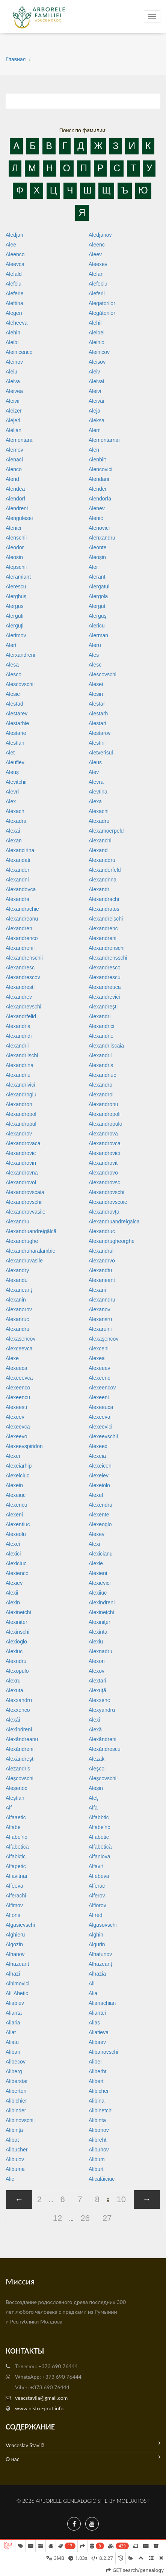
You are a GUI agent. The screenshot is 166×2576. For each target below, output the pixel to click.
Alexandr (99, 889)
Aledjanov (100, 235)
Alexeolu (16, 1534)
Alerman (98, 635)
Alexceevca (19, 1348)
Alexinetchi (18, 1612)
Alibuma (15, 2169)
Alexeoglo (100, 1524)
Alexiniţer (99, 1622)
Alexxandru (19, 1700)
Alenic (96, 518)
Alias (94, 2023)
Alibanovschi (103, 2052)
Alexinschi (17, 1632)
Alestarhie (17, 723)
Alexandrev (19, 997)
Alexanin (16, 1300)
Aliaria (13, 2023)
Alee (11, 245)
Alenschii (16, 538)
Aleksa (96, 420)
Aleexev (98, 264)
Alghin (96, 1935)
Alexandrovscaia (25, 1192)
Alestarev (16, 714)
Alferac (97, 1886)
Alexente (99, 1515)
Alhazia (97, 1974)
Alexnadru (100, 1651)
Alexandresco (105, 967)
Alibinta (97, 2120)
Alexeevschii (103, 1436)
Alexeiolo (99, 1485)
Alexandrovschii (24, 1202)
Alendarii (99, 479)
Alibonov (99, 2130)
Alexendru (100, 1505)
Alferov (97, 1896)
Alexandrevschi (23, 1007)
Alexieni (98, 1573)
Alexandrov (19, 1134)
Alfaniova (99, 1856)
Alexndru (16, 1661)
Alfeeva (14, 1886)
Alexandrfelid (21, 1016)
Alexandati (18, 860)
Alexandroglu (21, 1094)
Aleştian (15, 1798)
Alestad (14, 704)
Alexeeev (99, 1368)
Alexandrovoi (21, 1182)
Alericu (97, 626)
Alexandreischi (106, 919)
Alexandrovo (103, 1173)
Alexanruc (17, 1319)
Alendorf (15, 499)
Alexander (17, 870)
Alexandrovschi (106, 1192)
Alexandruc (102, 1231)
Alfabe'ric (16, 1837)
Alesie (13, 694)
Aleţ (93, 1798)
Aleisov (97, 362)
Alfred (96, 1915)
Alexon (97, 1661)
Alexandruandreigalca (114, 1221)
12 (57, 2218)
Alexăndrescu (105, 1749)
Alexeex (98, 1446)
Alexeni (14, 1515)
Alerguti (14, 616)
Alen (94, 450)
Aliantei (97, 2013)
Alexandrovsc (104, 1182)
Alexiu (96, 1642)
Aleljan (13, 430)
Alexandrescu (105, 977)
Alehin (13, 333)
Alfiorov (97, 1905)
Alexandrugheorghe (111, 1241)
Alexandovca (21, 889)
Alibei (95, 2062)
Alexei (13, 1456)
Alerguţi (14, 626)
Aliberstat (16, 2081)
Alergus (14, 606)
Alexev (96, 1534)
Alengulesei (19, 518)
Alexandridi (19, 1036)
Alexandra (17, 899)
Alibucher (16, 2150)
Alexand (98, 850)
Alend (12, 479)
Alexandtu (100, 1270)
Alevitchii (16, 782)
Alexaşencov (103, 1339)
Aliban (13, 2052)
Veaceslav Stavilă (83, 2444)
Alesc (95, 665)
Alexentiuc (18, 1524)
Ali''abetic (17, 1993)
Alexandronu (103, 1104)
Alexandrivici (20, 1085)
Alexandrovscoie (108, 1202)
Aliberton (16, 2091)
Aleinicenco (19, 352)
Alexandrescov (23, 977)
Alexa (95, 801)
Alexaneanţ (19, 1290)
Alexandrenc (103, 928)
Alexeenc (99, 1378)
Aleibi (12, 342)
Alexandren (19, 928)
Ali (92, 1983)
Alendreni (17, 508)
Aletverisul (101, 753)
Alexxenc (99, 1700)
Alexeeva (99, 1417)
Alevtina (98, 792)
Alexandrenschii (24, 958)
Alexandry (17, 1270)
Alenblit (97, 460)
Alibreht (97, 2140)
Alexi (94, 1544)
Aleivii (13, 401)
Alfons (13, 1915)
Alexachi (99, 811)
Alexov (96, 1671)
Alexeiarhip (19, 1466)
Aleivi (95, 391)
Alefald (14, 274)
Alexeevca (18, 1427)
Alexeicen (100, 1466)
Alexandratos (104, 909)
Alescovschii (20, 684)
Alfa (93, 1808)
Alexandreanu (22, 919)
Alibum (97, 2159)
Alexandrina (19, 1065)
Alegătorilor (102, 313)
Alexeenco (18, 1388)
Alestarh (98, 714)
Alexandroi (101, 1094)
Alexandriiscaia (106, 1046)
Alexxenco (18, 1710)
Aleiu (11, 372)
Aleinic (96, 342)
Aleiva (13, 381)
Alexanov (99, 1309)
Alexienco (17, 1573)
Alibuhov (99, 2150)
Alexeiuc (16, 1495)
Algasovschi (103, 1925)
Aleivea (14, 391)
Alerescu (16, 587)
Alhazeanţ (100, 1964)
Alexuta (14, 1690)
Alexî (94, 1720)
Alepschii (16, 567)
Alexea (97, 1358)
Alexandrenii (20, 948)
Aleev (95, 254)
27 (107, 2218)
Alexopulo (17, 1671)
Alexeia (97, 1456)
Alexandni (17, 880)
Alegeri (14, 313)
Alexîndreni (19, 1729)
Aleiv (94, 372)
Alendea (15, 489)
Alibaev (97, 2042)
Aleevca (15, 264)
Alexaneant (102, 1280)
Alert (11, 645)
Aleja (94, 411)
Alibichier (16, 2101)
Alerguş (97, 616)
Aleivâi (96, 401)
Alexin (13, 1602)
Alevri (12, 792)
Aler (93, 567)
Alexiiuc (98, 1593)
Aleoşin (97, 557)
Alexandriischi (22, 1055)
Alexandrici (101, 1026)
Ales (94, 655)
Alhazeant (17, 1964)
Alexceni (99, 1348)
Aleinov (14, 362)
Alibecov (16, 2062)
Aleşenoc (16, 1788)
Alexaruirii (100, 1329)
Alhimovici (17, 1983)
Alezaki (97, 1759)
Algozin (14, 1944)
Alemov (14, 450)
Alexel (96, 1495)
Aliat (11, 2032)
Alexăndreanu (22, 1739)
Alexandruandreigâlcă (31, 1231)
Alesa (12, 665)
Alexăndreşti (20, 1759)
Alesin (96, 694)
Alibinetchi (101, 2110)
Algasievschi (20, 1925)
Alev (94, 772)
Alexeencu (18, 1397)
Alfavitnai (16, 1876)
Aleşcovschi (19, 1778)
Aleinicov (99, 352)
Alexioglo (16, 1642)
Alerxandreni (20, 655)
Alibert (96, 2081)
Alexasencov (20, 1339)
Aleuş (12, 772)
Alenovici (99, 528)
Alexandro (100, 1085)
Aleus (95, 762)
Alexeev (15, 1417)
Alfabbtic (99, 1817)
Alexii (12, 1593)
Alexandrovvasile (25, 1212)
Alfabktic (16, 1856)
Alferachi (16, 1896)
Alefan (96, 274)
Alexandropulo (105, 1124)
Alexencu (16, 1505)
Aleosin (14, 557)
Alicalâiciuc (102, 2179)
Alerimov (16, 635)
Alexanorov (19, 1309)
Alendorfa (100, 499)
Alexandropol (21, 1114)
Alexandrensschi (108, 958)
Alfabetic (99, 1837)
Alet (10, 753)
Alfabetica (17, 1847)
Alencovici (100, 469)
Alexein (14, 1485)
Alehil (95, 323)
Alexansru (100, 1319)
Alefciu (13, 284)
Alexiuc (14, 1651)
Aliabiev (15, 2003)
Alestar (97, 704)
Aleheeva (16, 323)
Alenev (97, 508)
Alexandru (17, 1221)
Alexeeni (99, 1397)
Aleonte (97, 547)
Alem (95, 430)
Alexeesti (16, 1407)
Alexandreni (102, 938)
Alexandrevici (104, 997)
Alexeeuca (101, 1407)
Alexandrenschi (107, 948)
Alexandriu (18, 1075)
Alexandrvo (102, 1261)
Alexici (13, 1554)
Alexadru (99, 821)
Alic (10, 2179)
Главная (16, 59)
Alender (98, 489)
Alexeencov (102, 1388)
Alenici (13, 528)
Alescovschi (102, 674)
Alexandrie (101, 1036)
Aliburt (96, 2169)
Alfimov (14, 1905)
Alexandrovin (21, 1163)
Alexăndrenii (20, 1749)
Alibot (12, 2140)
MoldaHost (133, 2500)
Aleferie (14, 293)
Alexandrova (103, 1134)
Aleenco (15, 254)
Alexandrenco (22, 938)
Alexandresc (20, 967)
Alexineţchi (101, 1612)
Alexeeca (16, 1368)
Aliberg (14, 2071)
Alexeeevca (19, 1378)
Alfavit (96, 1866)
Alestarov (99, 733)
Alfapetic (16, 1866)
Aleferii (97, 293)
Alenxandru (102, 538)
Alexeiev (99, 1475)
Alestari (97, 723)
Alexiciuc (16, 1563)
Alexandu (16, 1280)
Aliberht (97, 2071)
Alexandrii (17, 1046)
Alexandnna (102, 880)
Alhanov (15, 1954)
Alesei (96, 684)
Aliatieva (99, 2032)
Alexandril (100, 1055)
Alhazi (13, 1974)
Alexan (14, 841)
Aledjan (14, 235)
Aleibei (96, 333)
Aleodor (15, 547)
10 (120, 2199)
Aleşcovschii (103, 1778)
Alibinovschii (20, 2120)
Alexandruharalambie (30, 1251)
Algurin (97, 1944)
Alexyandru (102, 1710)
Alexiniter (16, 1622)
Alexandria (18, 1026)
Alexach (15, 811)
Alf (9, 1808)
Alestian (15, 743)
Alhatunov (100, 1954)
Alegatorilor (102, 303)
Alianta (14, 2013)
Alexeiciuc (17, 1475)
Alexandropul (21, 1124)
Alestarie (16, 733)
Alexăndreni (102, 1739)
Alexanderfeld (105, 870)
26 (85, 2218)
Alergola (98, 596)
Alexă (95, 1729)
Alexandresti (20, 987)
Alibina (96, 2101)
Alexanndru (102, 1300)
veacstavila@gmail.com (41, 2398)
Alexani (97, 1290)
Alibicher (99, 2091)
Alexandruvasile (24, 1261)
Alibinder (16, 2110)
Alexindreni (102, 1602)
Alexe (12, 1358)
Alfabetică (100, 1847)
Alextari (97, 1681)
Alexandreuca (105, 987)
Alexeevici (100, 1427)
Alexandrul (101, 1251)
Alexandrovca (105, 1143)
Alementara (19, 440)
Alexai (13, 831)
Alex (11, 801)
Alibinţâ (14, 2130)
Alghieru (15, 1935)
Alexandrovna (22, 1173)
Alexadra (16, 821)
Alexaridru (17, 1329)
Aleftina (14, 303)
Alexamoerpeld (106, 831)
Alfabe (13, 1827)
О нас (83, 2458)
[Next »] (147, 2199)
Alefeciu (98, 284)
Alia (93, 1993)
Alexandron (19, 1104)
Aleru (95, 645)
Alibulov (15, 2159)
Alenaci (14, 460)
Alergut (97, 606)
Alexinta (98, 1632)
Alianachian (102, 2003)
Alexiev (14, 1583)
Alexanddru (102, 860)
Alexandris (101, 1065)
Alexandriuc (102, 1075)
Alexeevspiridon (24, 1446)
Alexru (13, 1681)
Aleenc (97, 245)
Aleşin (96, 1788)
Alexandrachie (22, 909)
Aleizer (14, 411)
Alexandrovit (103, 1163)
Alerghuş (16, 596)
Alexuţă (97, 1690)
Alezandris (18, 1769)
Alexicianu (101, 1554)
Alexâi (13, 1720)
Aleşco (96, 1769)
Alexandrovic (21, 1153)
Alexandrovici (104, 1153)
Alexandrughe (22, 1241)
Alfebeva (99, 1876)
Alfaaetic (16, 1817)
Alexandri (99, 1016)
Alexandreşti (103, 1007)
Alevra (96, 782)
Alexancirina (20, 850)
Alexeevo (16, 1436)
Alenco (14, 469)
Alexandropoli (105, 1114)
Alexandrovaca (23, 1143)
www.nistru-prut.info (39, 2408)
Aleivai (96, 381)
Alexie (96, 1563)
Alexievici (99, 1583)
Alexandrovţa (104, 1212)
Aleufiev (15, 762)
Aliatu (12, 2042)
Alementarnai (104, 440)
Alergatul (99, 587)
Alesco (13, 674)
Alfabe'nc (99, 1827)
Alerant (97, 577)
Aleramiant (18, 577)
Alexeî (13, 1544)
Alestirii (97, 743)
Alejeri (13, 420)
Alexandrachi (104, 899)
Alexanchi (100, 841)
